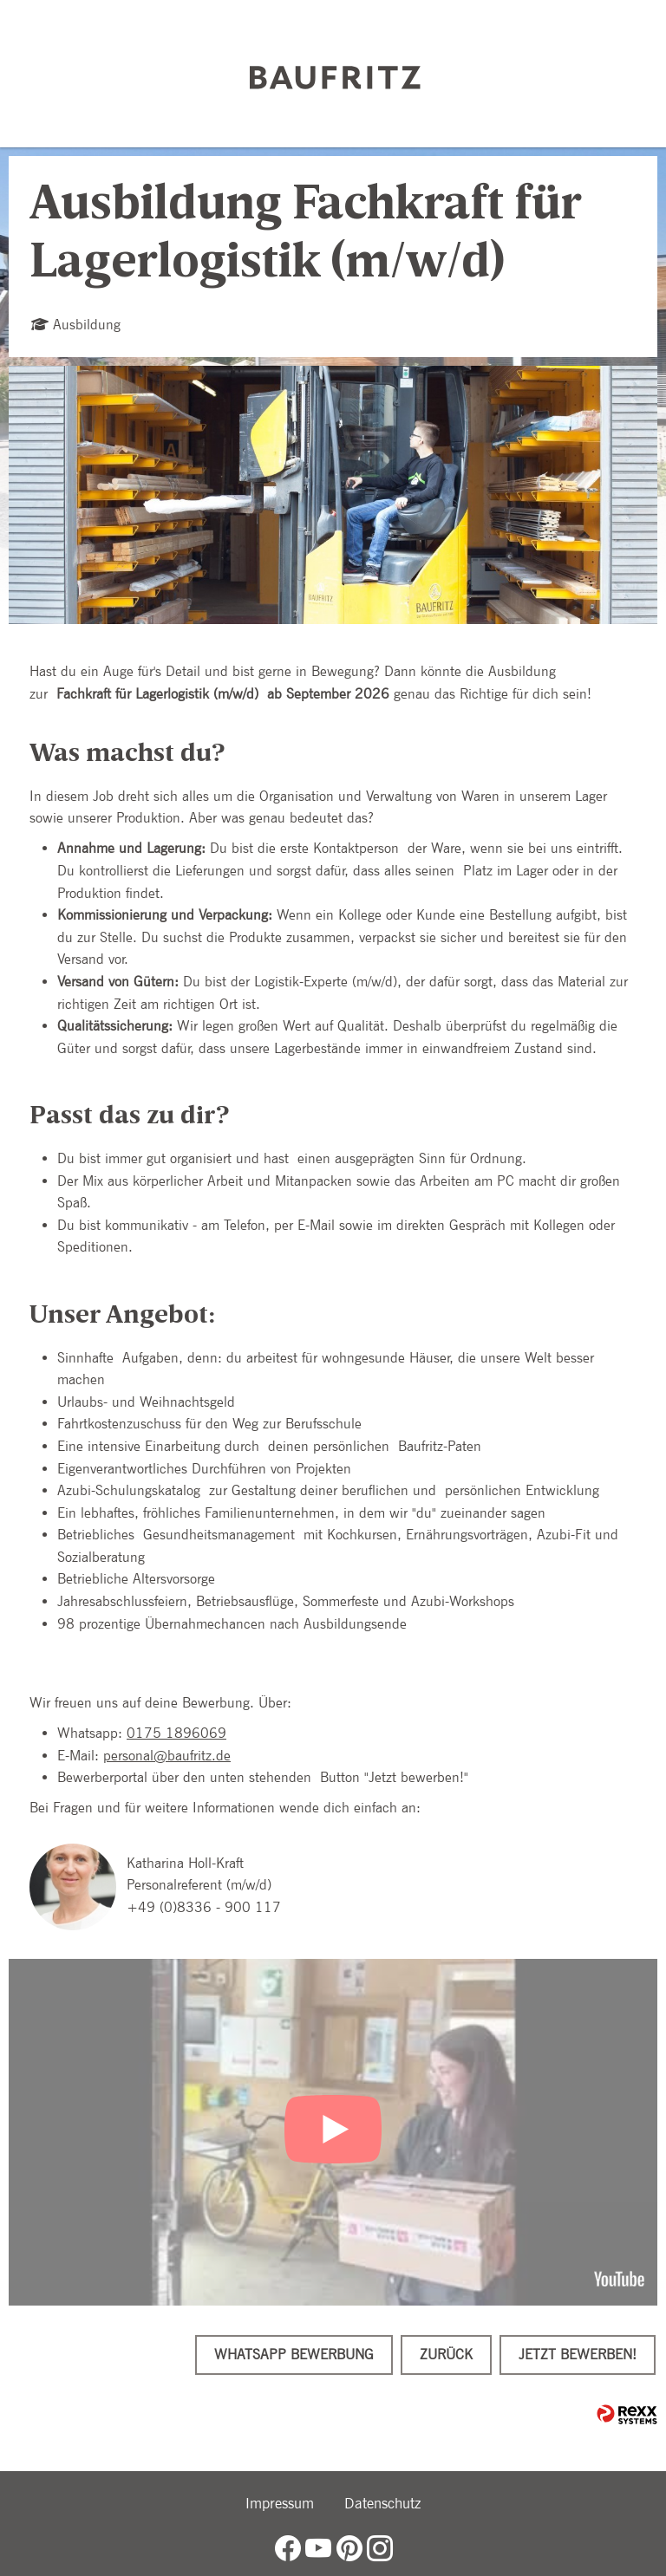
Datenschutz (382, 2503)
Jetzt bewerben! (578, 2354)
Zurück (446, 2354)
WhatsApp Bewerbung (294, 2354)
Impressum (279, 2503)
